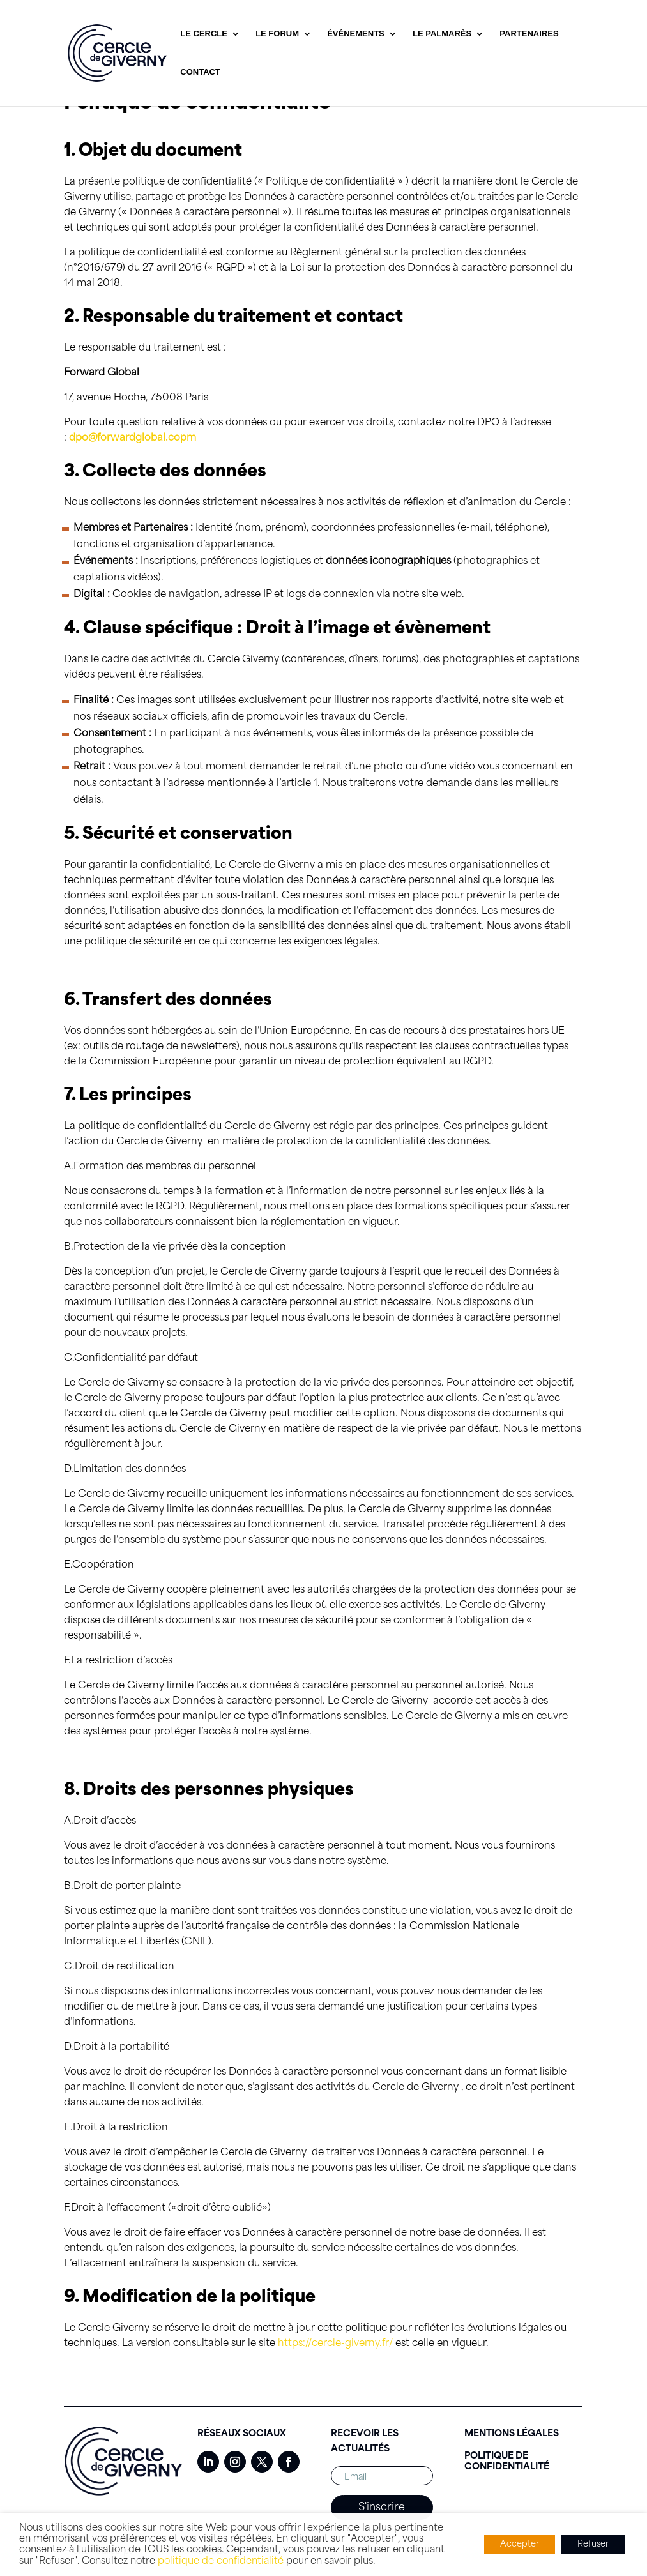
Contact (200, 72)
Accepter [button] (519, 2544)
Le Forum (277, 33)
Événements (355, 33)
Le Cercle (203, 33)
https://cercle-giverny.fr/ (334, 2343)
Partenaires (528, 33)
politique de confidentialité (221, 2561)
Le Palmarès (442, 33)
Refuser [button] (593, 2544)
